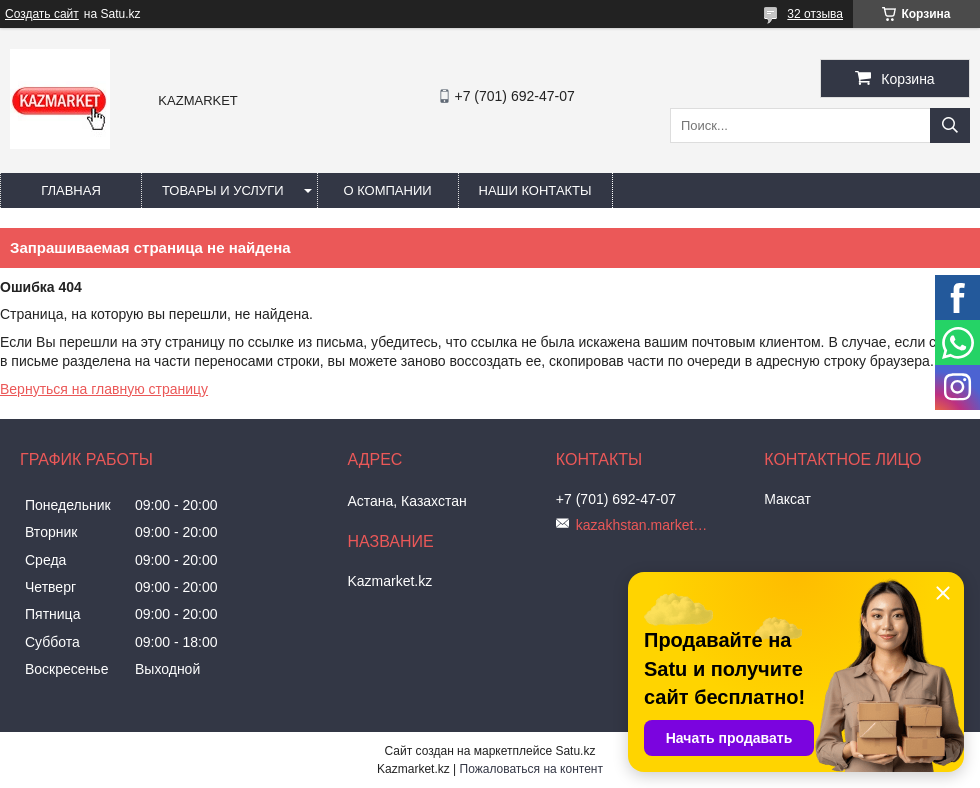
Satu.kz (575, 751)
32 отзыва (815, 14)
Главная (71, 190)
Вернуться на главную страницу (104, 389)
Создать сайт (42, 14)
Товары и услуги (223, 190)
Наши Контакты (535, 190)
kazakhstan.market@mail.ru (646, 525)
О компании (387, 190)
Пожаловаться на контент (531, 769)
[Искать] (950, 125)
